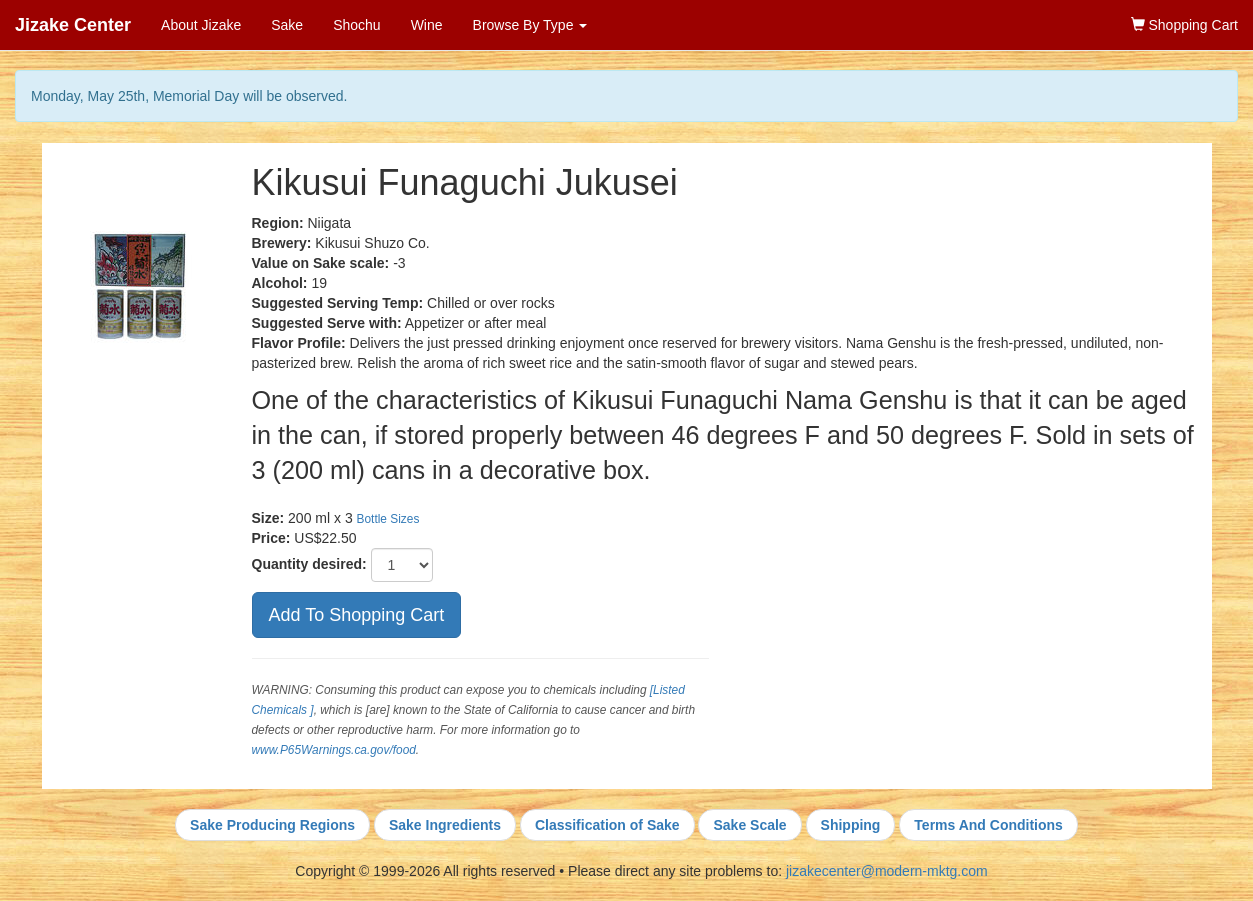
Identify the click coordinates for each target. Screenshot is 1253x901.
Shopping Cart (1184, 25)
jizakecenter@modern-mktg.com (887, 871)
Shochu (356, 25)
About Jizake (201, 25)
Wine (427, 25)
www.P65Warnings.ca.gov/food (334, 750)
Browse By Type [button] (530, 25)
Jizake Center (73, 25)
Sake (287, 25)
